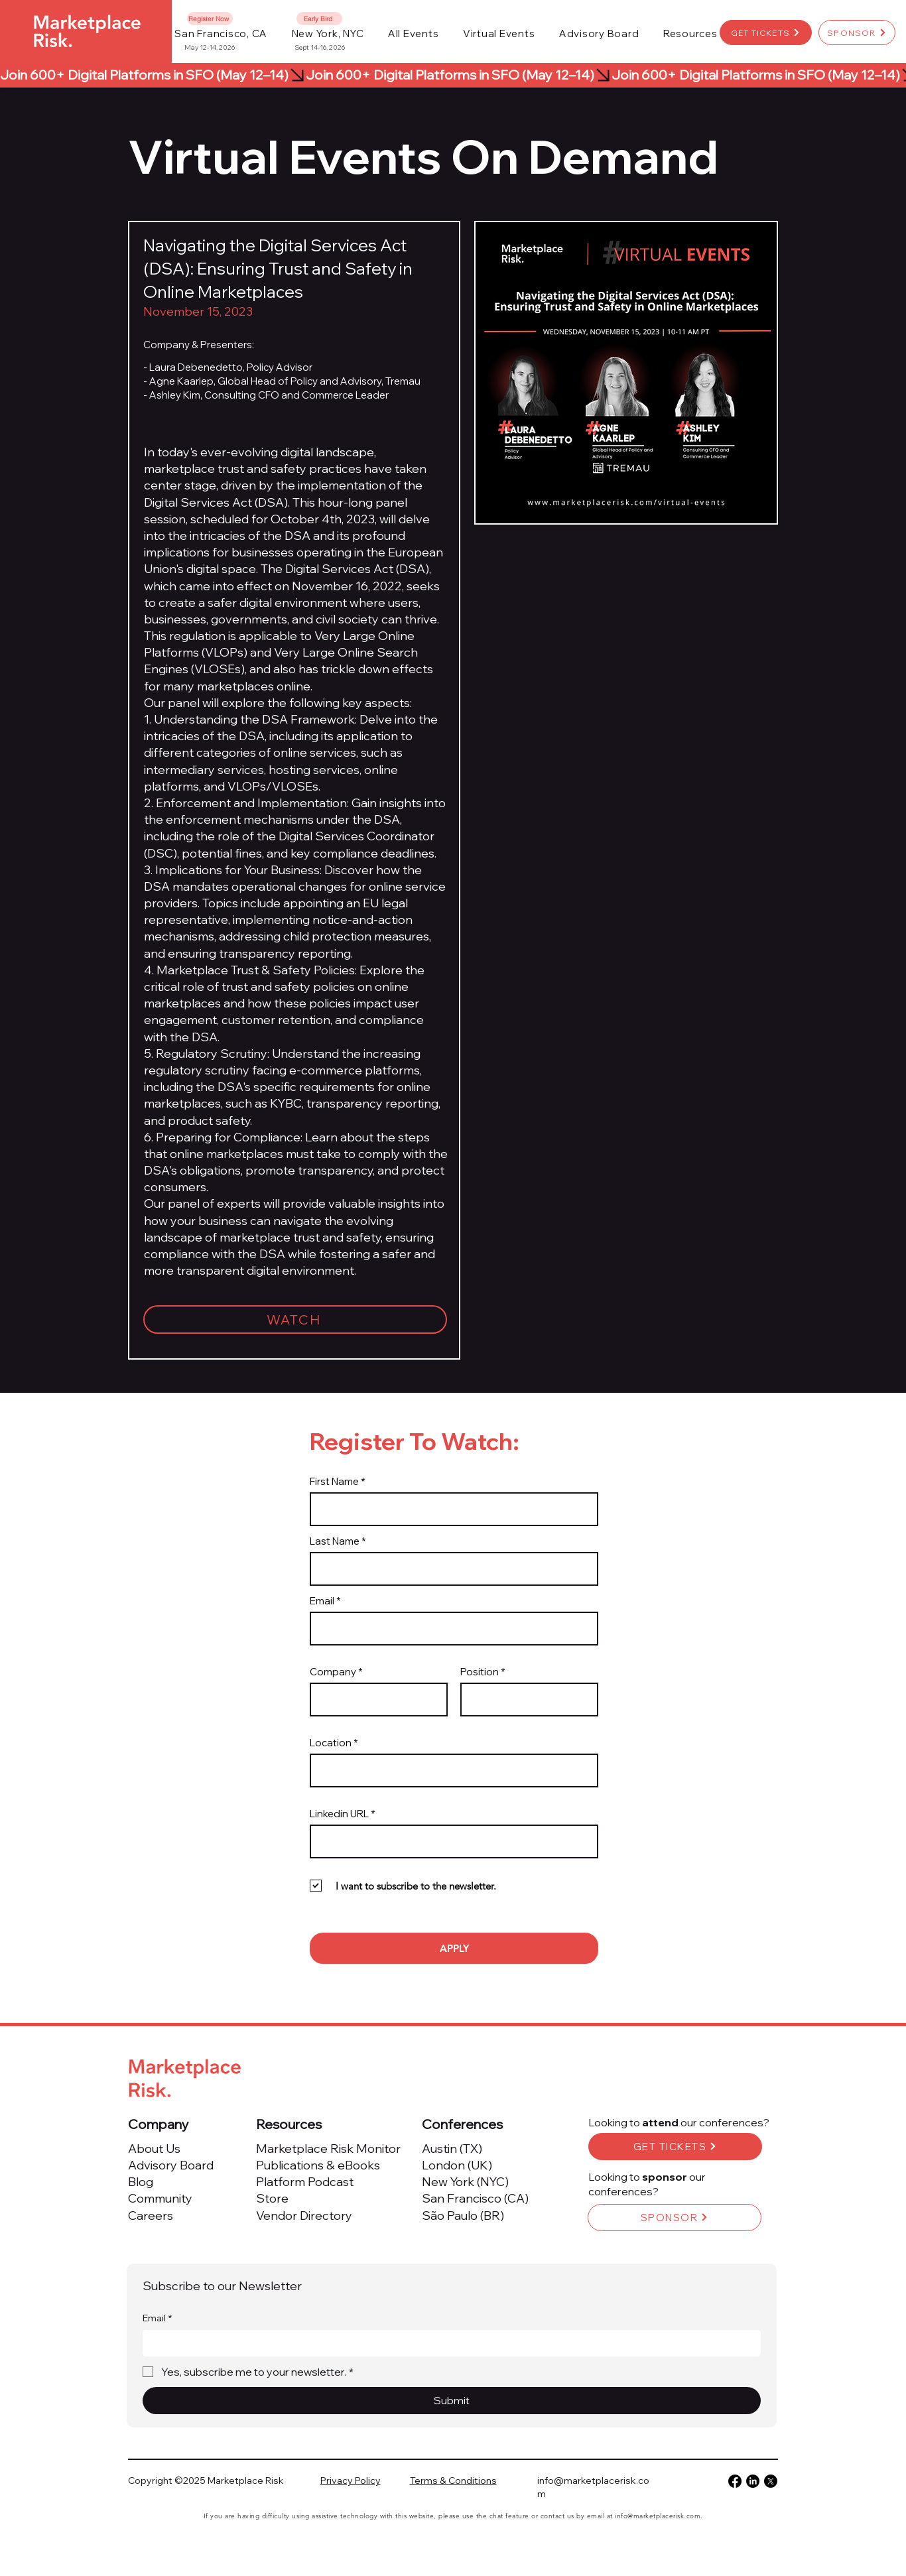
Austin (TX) (452, 2148)
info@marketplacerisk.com (657, 2516)
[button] (413, 33)
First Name (334, 1481)
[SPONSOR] (856, 32)
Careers (150, 2215)
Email (322, 1601)
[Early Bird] (319, 18)
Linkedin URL (339, 1814)
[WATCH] (295, 1319)
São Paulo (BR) (463, 2215)
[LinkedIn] (752, 2481)
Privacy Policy (350, 2480)
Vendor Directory (304, 2215)
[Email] (448, 2343)
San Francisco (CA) (475, 2198)
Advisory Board (171, 2165)
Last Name (334, 1541)
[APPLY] (454, 1948)
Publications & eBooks (318, 2165)
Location (331, 1743)
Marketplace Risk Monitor (328, 2148)
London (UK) (457, 2165)
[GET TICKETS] (766, 32)
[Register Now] (210, 18)
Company (333, 1672)
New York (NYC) (465, 2181)
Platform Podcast (305, 2181)
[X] (770, 2481)
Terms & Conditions (453, 2480)
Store (272, 2198)
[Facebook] (735, 2481)
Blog (140, 2181)
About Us (154, 2148)
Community (160, 2198)
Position (479, 1672)
